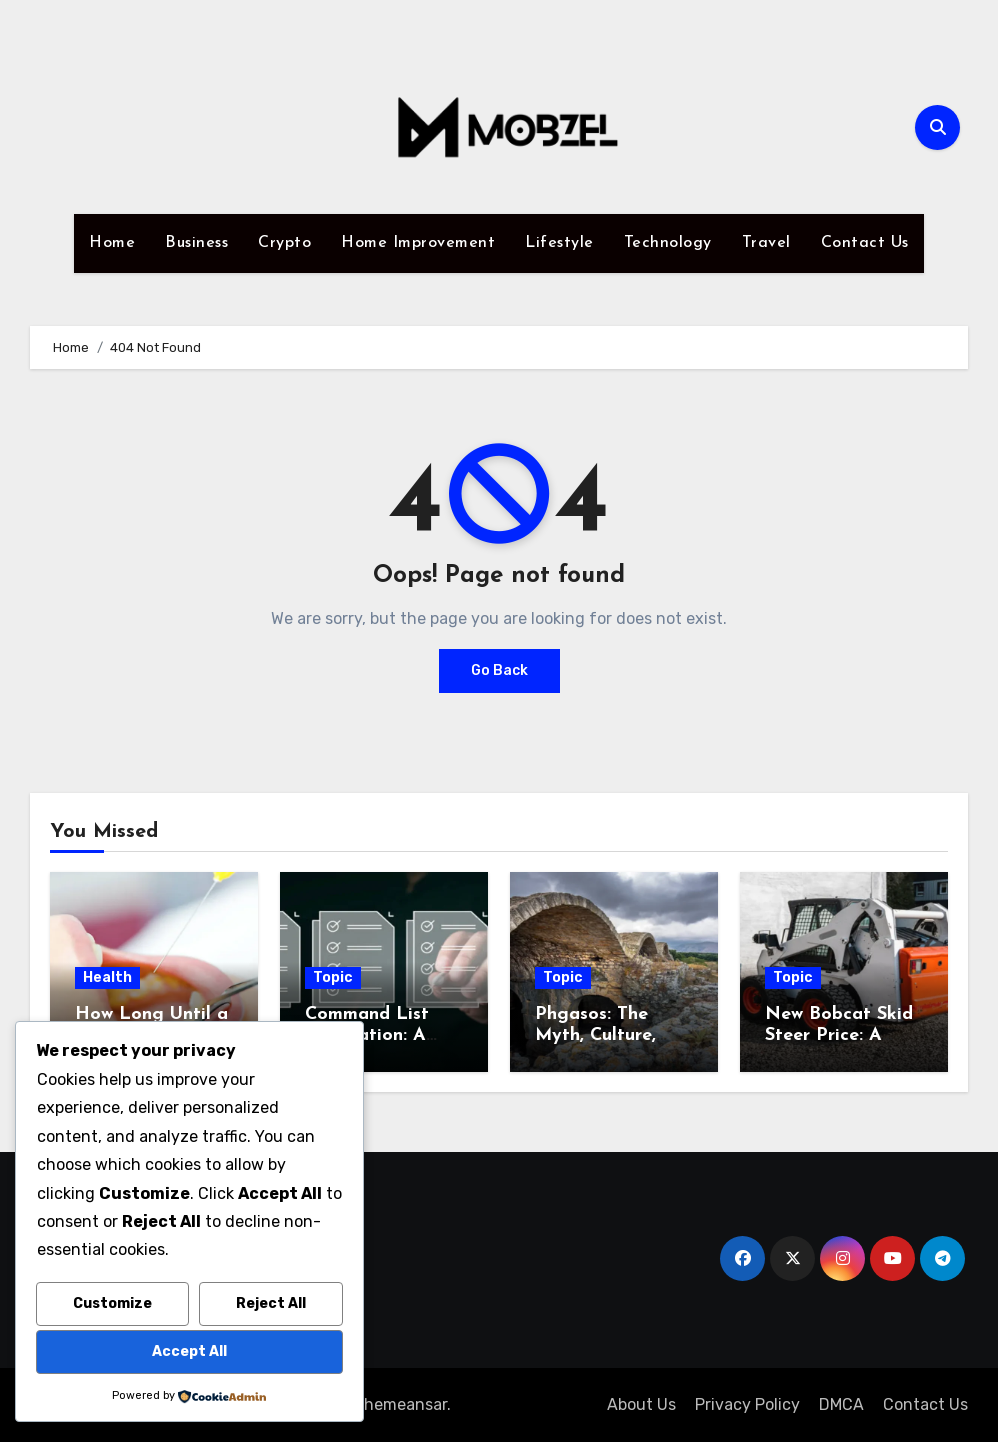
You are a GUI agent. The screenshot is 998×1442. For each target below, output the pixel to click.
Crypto (284, 243)
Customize (112, 1303)
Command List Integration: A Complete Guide (374, 1036)
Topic (333, 977)
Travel (766, 243)
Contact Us (865, 243)
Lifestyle (559, 243)
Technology (668, 243)
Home (112, 243)
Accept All (189, 1351)
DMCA (841, 1404)
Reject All (271, 1303)
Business (196, 243)
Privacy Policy (747, 1404)
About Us (641, 1404)
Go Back (499, 670)
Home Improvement (418, 243)
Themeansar (400, 1404)
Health (107, 977)
